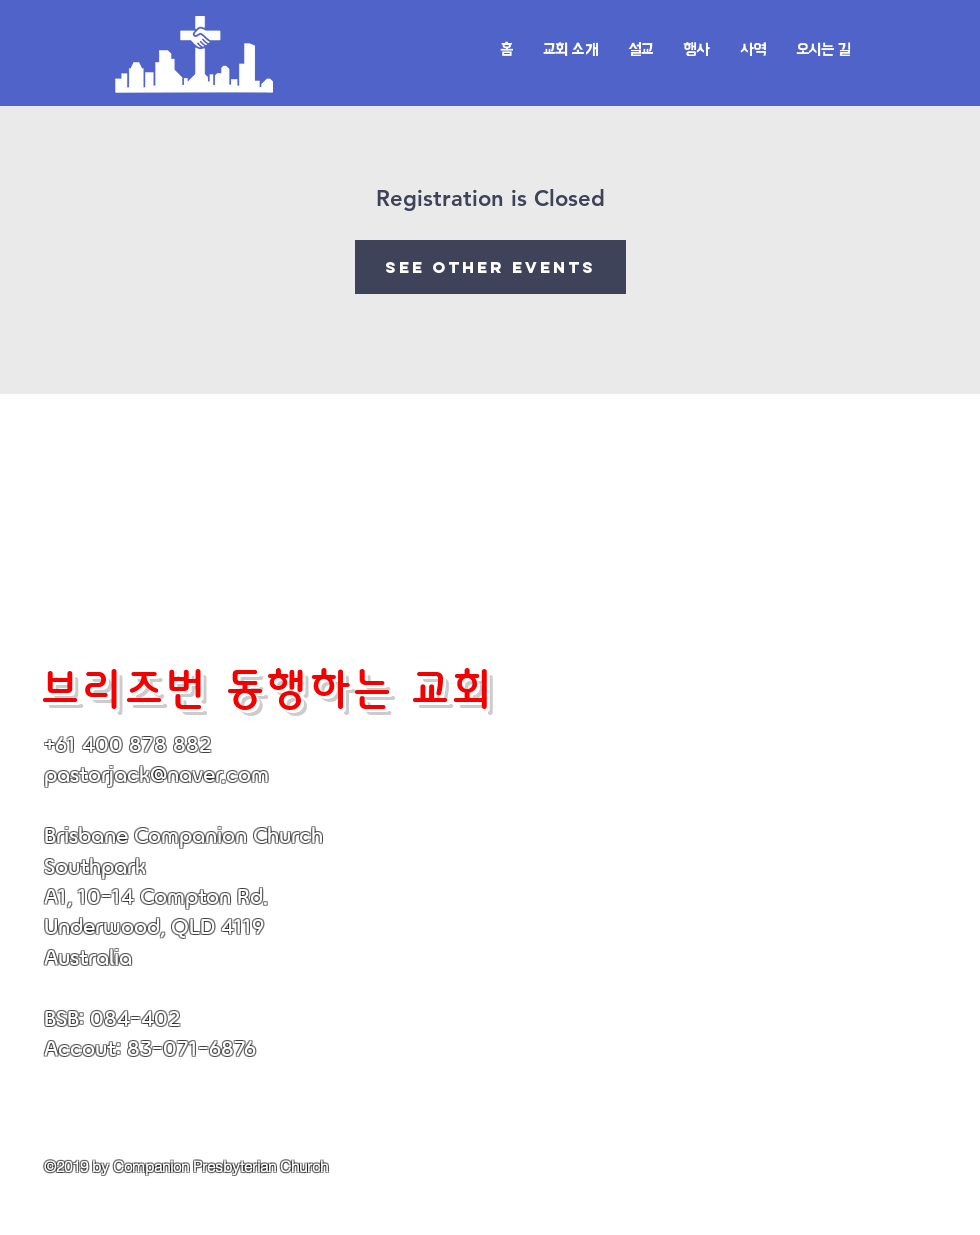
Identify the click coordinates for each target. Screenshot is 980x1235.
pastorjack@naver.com (156, 773)
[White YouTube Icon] (91, 1082)
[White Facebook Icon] (55, 1082)
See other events (490, 267)
